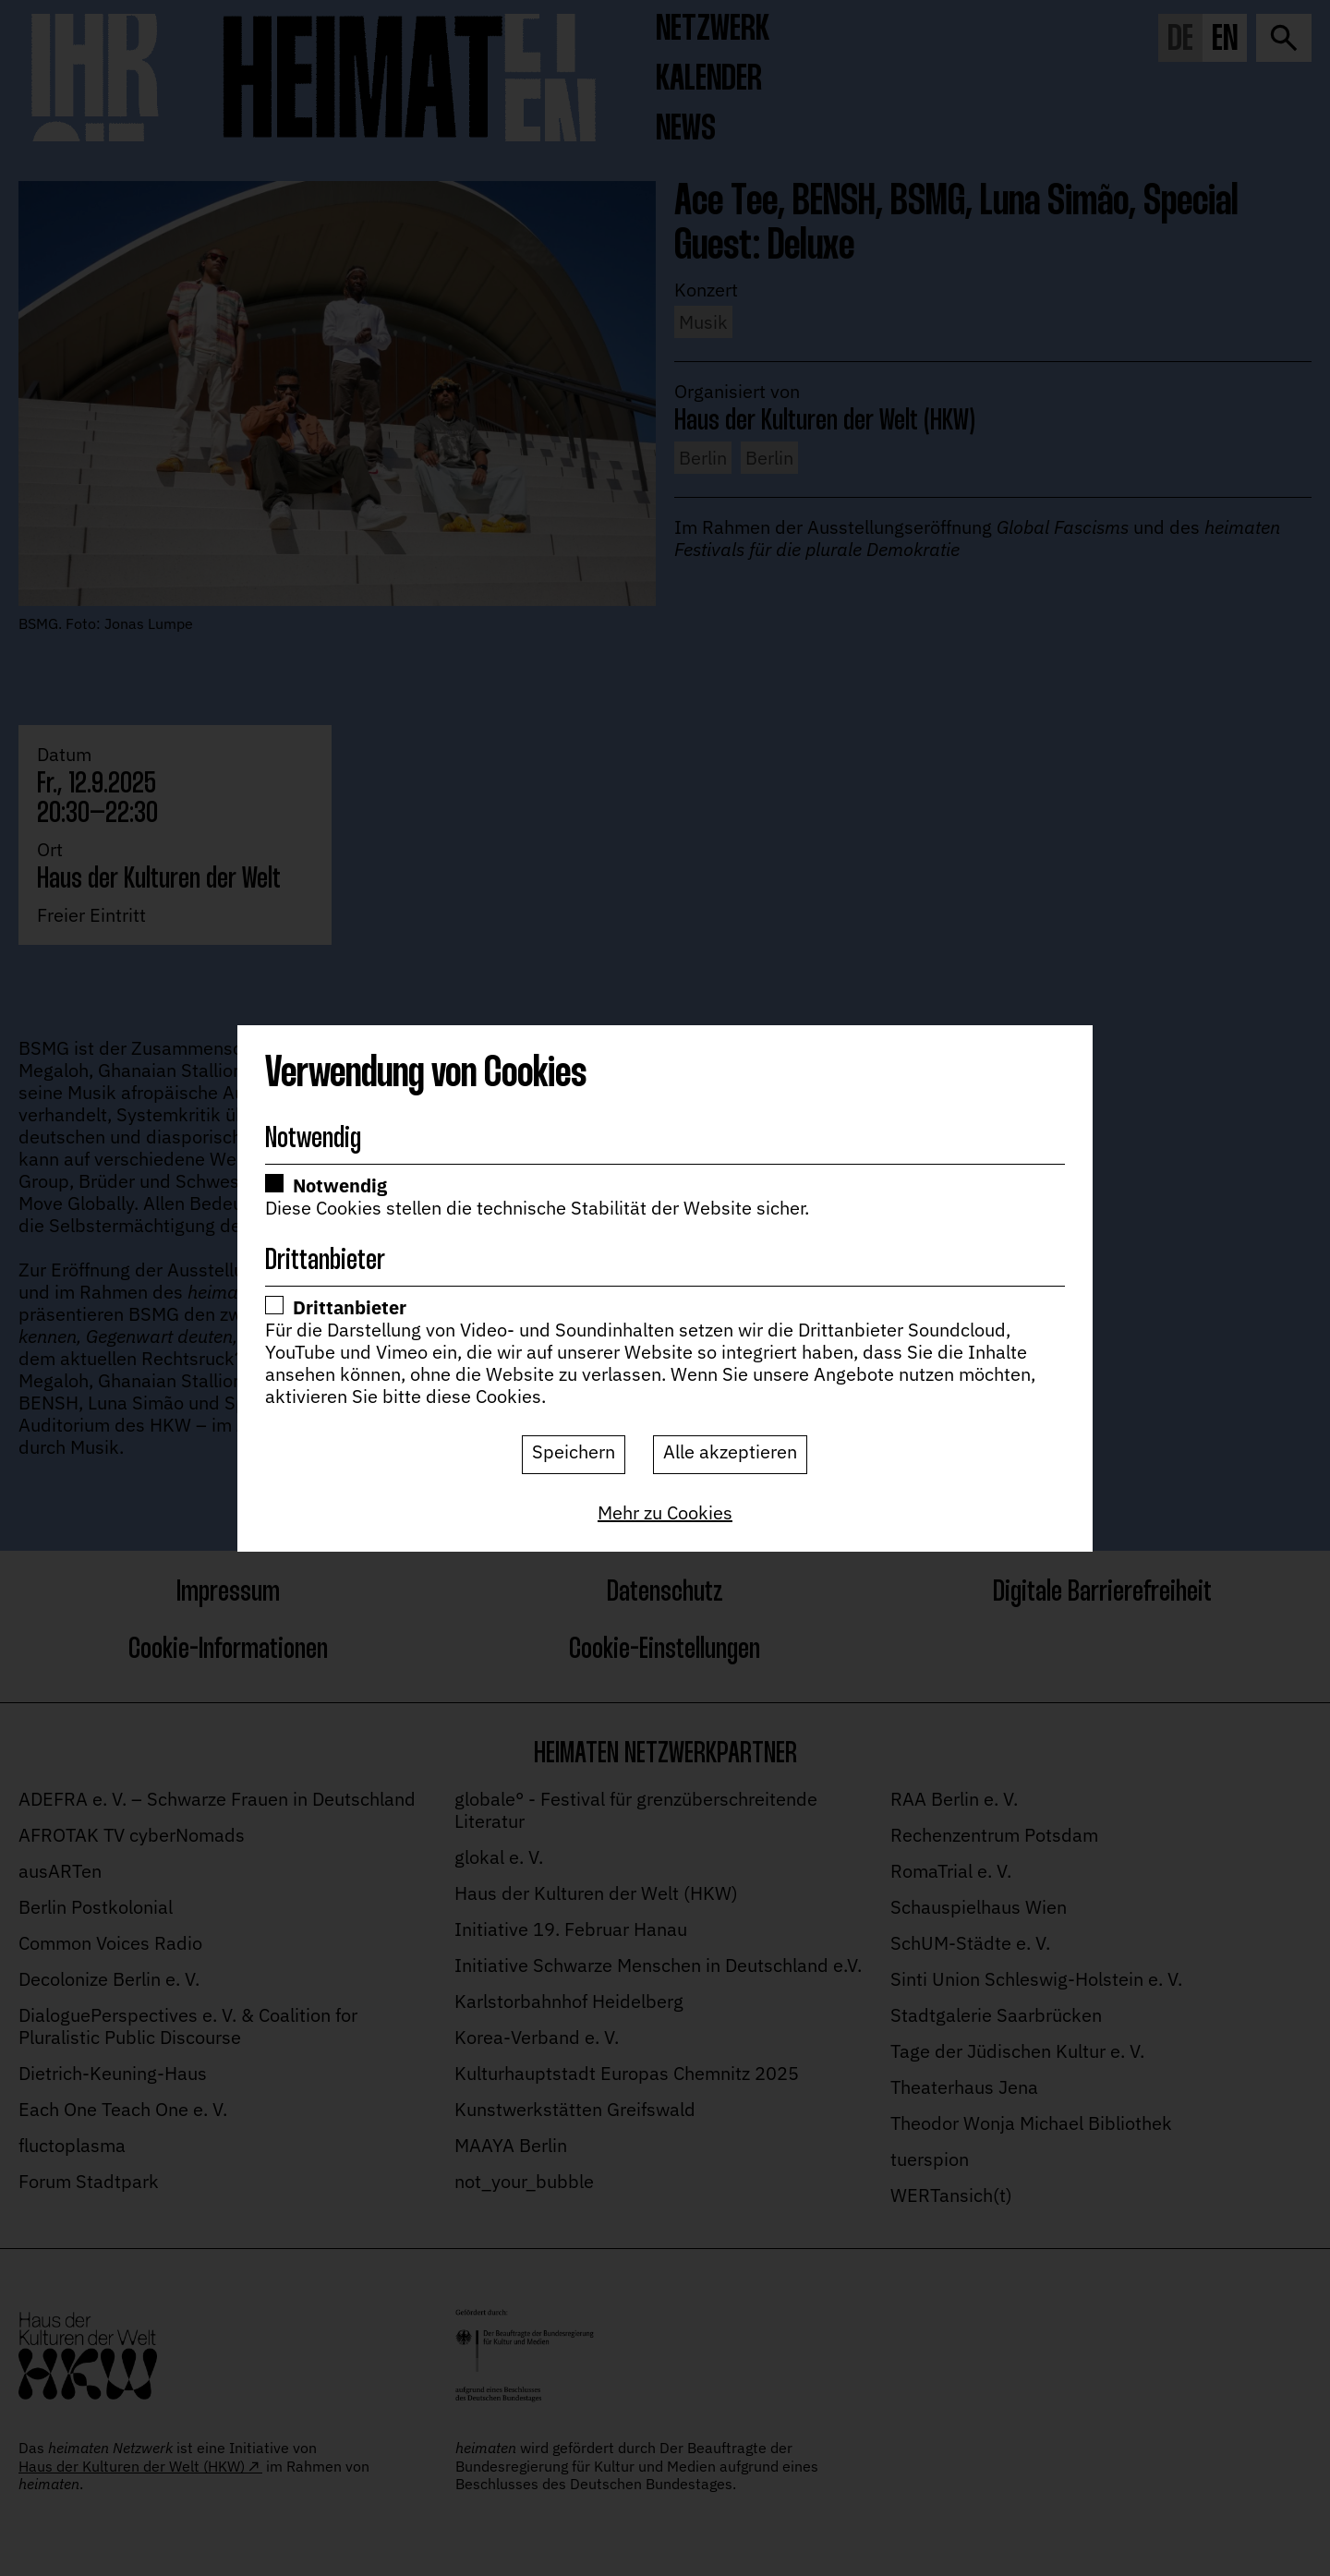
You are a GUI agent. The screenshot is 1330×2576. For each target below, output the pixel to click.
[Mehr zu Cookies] (665, 1513)
